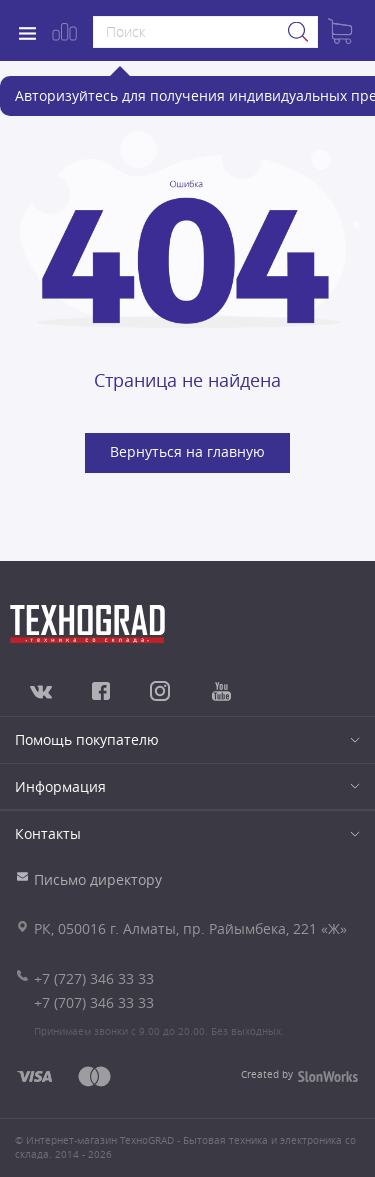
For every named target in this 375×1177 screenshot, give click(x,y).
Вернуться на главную (187, 451)
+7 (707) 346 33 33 (94, 1002)
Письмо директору (98, 879)
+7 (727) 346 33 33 (94, 978)
